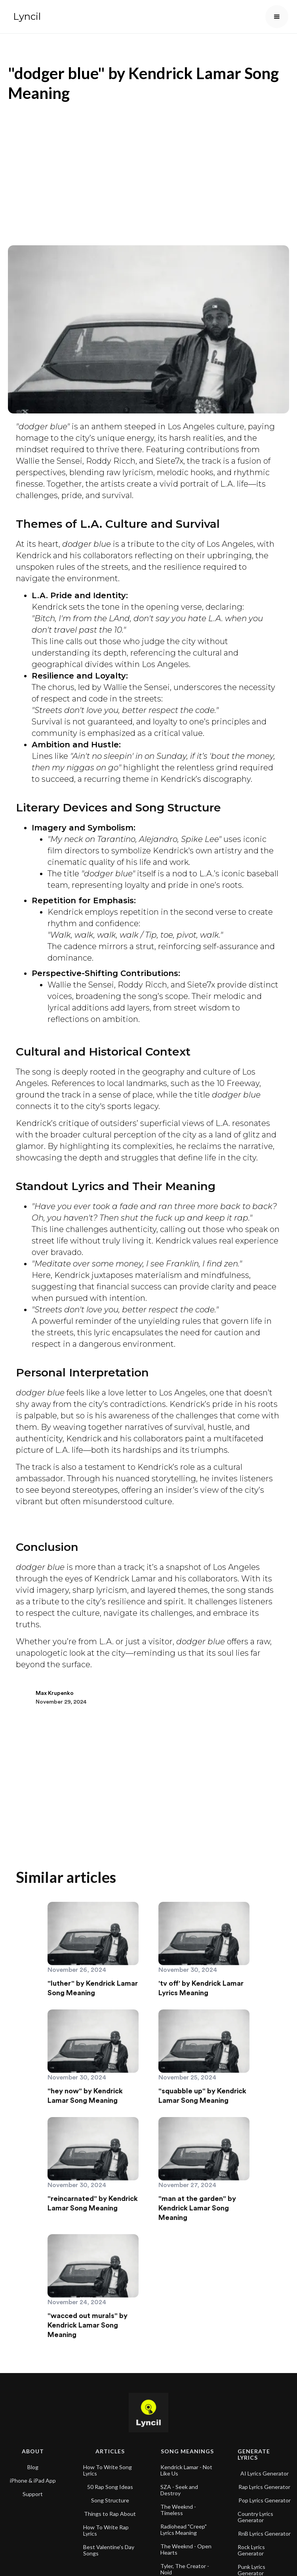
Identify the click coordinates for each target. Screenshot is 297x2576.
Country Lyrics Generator (255, 2510)
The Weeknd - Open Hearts (185, 2542)
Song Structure (110, 2493)
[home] (25, 17)
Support (33, 2487)
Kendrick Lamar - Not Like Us (186, 2463)
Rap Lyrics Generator (264, 2480)
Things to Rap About (110, 2507)
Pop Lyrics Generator (264, 2493)
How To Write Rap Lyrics (106, 2523)
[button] (276, 16)
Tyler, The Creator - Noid (184, 2562)
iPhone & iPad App (33, 2473)
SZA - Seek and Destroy (179, 2483)
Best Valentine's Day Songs (108, 2543)
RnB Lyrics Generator (264, 2526)
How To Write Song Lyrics (107, 2463)
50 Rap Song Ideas (110, 2480)
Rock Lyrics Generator (251, 2543)
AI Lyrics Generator (264, 2466)
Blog (32, 2460)
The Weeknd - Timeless (178, 2502)
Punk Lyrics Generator (251, 2563)
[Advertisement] (148, 170)
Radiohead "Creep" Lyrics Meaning (183, 2522)
